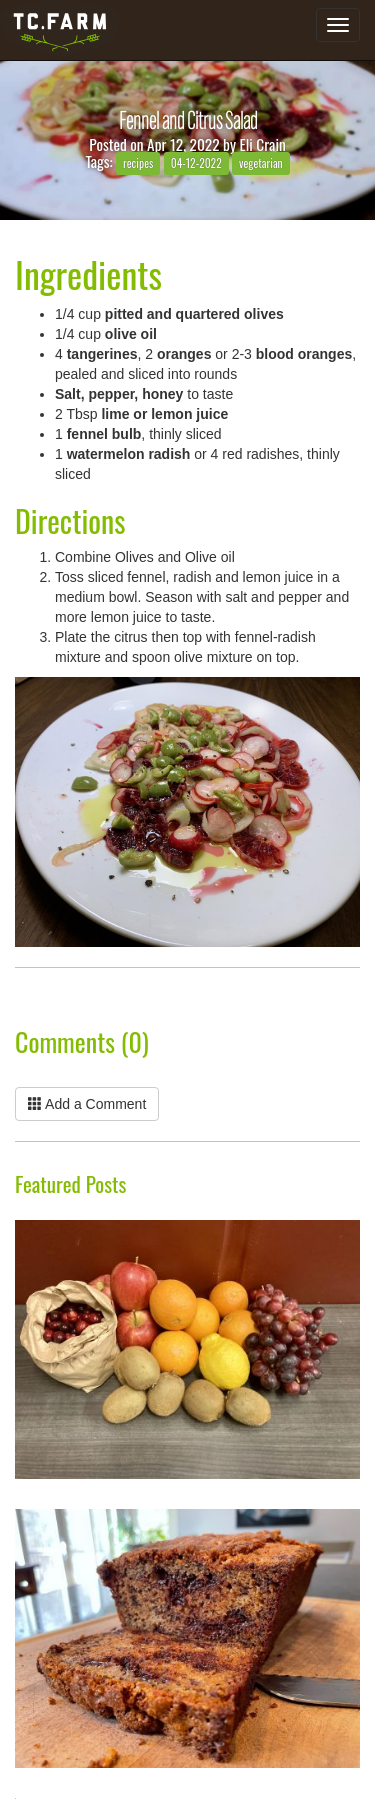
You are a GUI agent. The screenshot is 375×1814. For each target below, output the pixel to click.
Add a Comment (87, 1104)
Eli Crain (263, 144)
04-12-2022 (196, 162)
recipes (138, 162)
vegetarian (261, 162)
